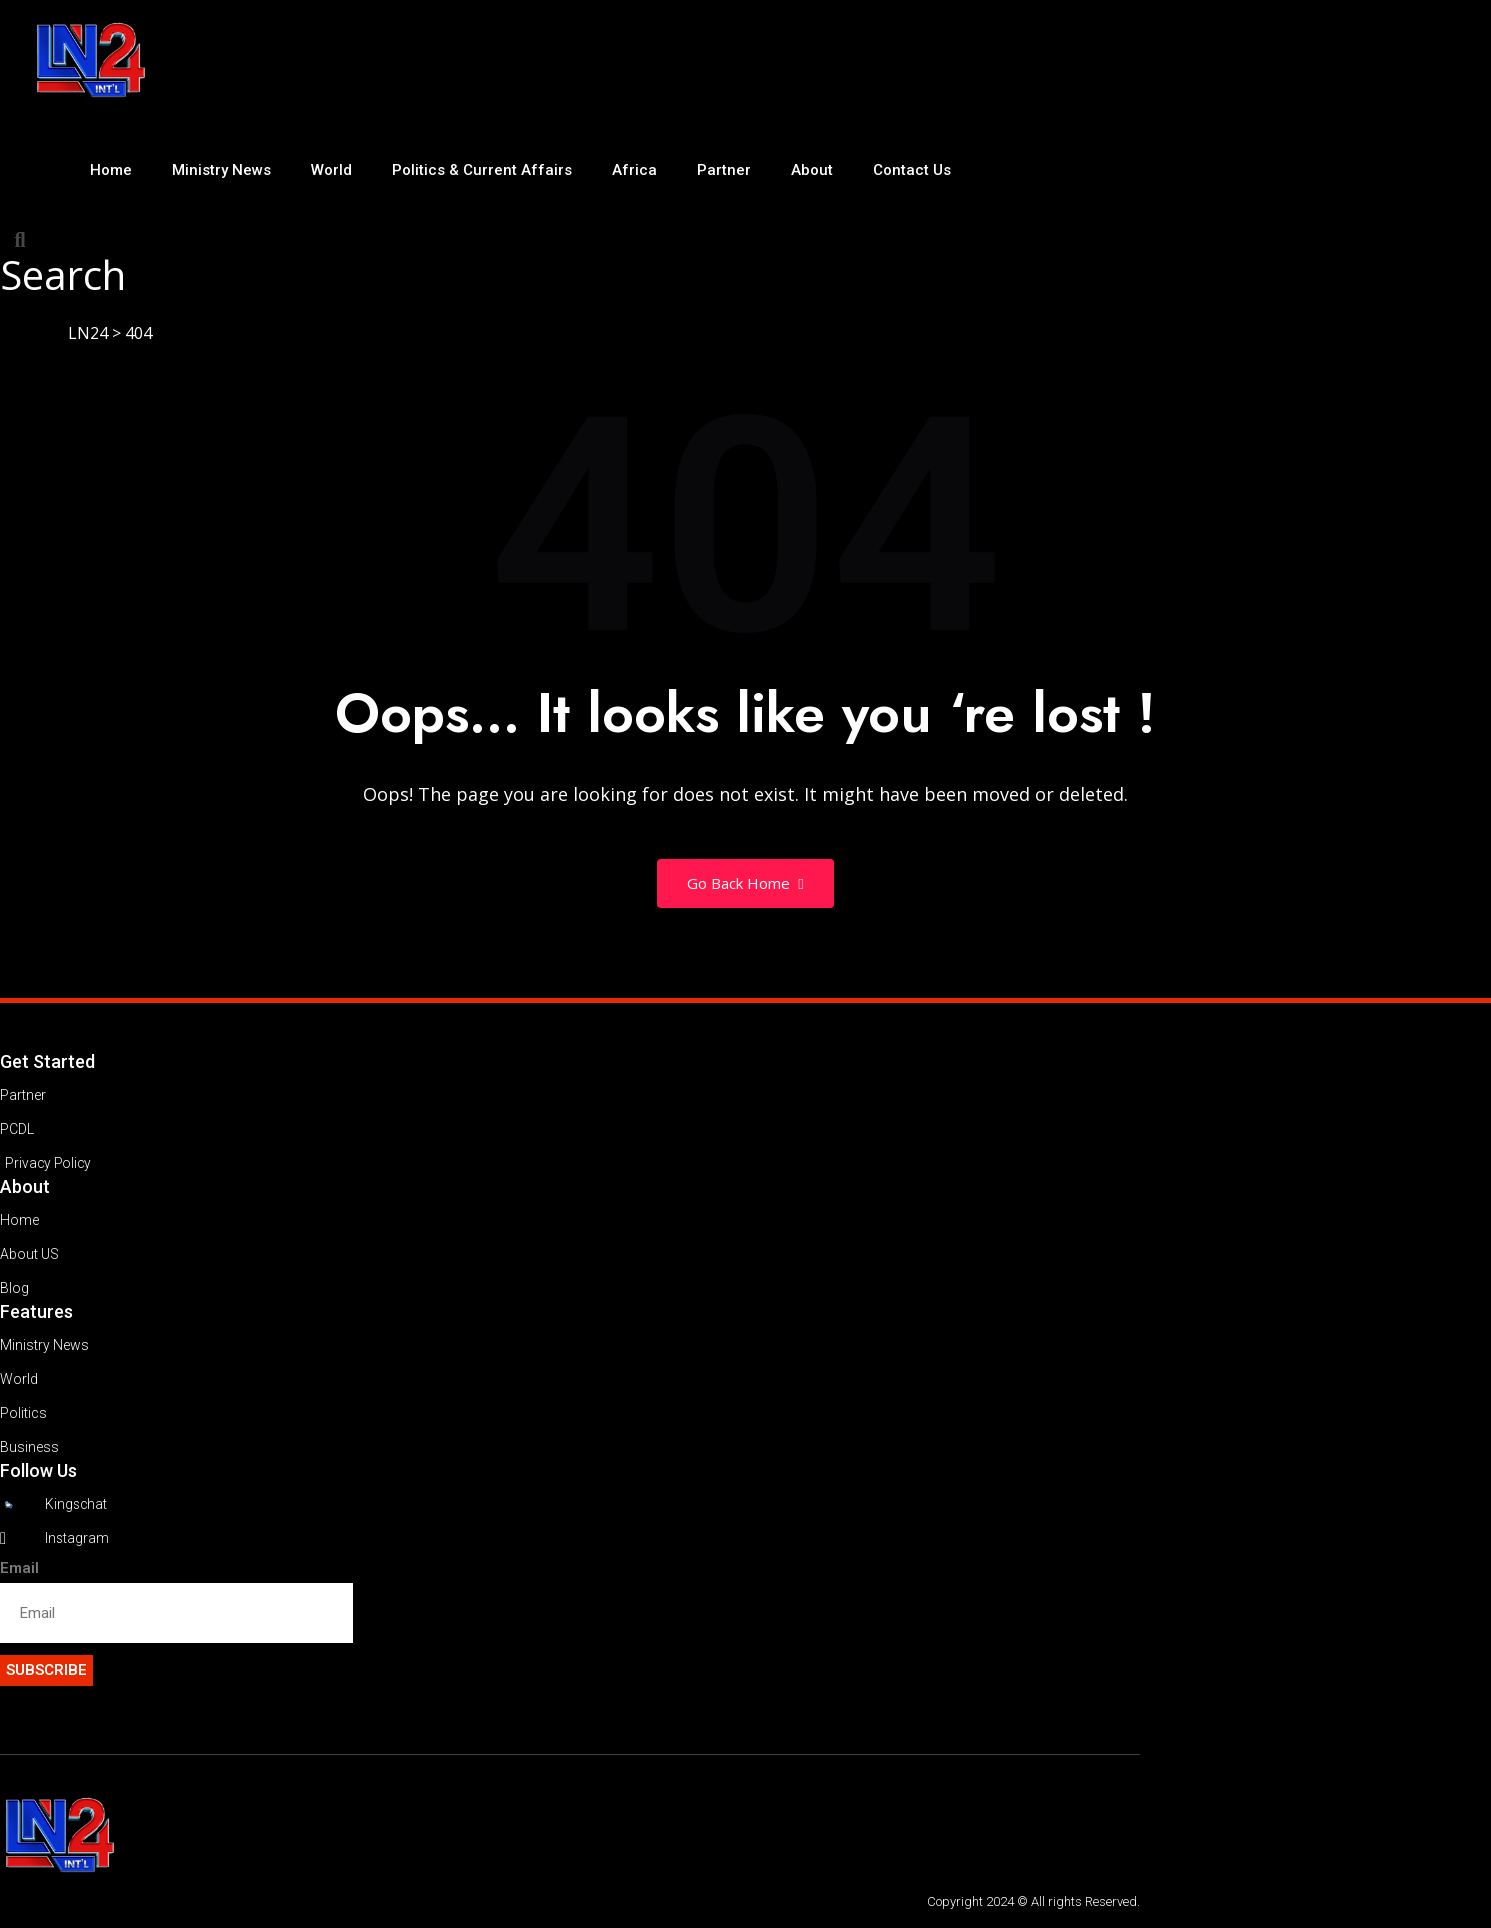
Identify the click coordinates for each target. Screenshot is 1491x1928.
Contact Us (912, 170)
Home (111, 170)
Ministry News (221, 170)
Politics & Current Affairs (482, 170)
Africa (634, 170)
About (812, 170)
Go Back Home (745, 883)
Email (19, 1568)
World (331, 170)
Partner (724, 170)
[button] (63, 254)
